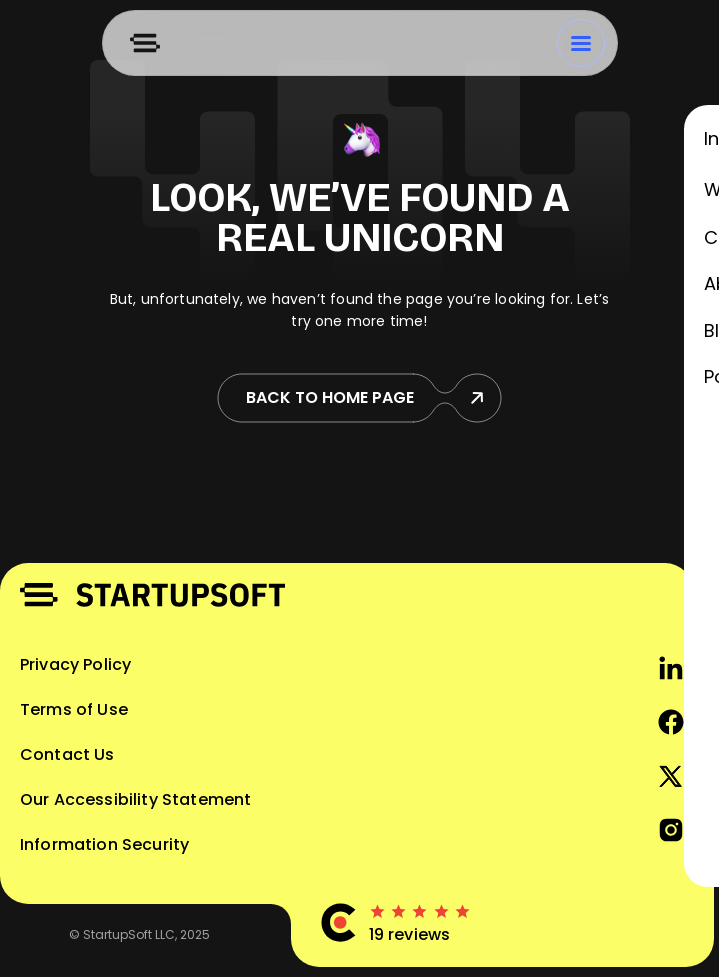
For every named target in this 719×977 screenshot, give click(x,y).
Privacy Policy (75, 664)
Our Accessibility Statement (135, 799)
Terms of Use (74, 709)
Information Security (104, 844)
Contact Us (67, 754)
